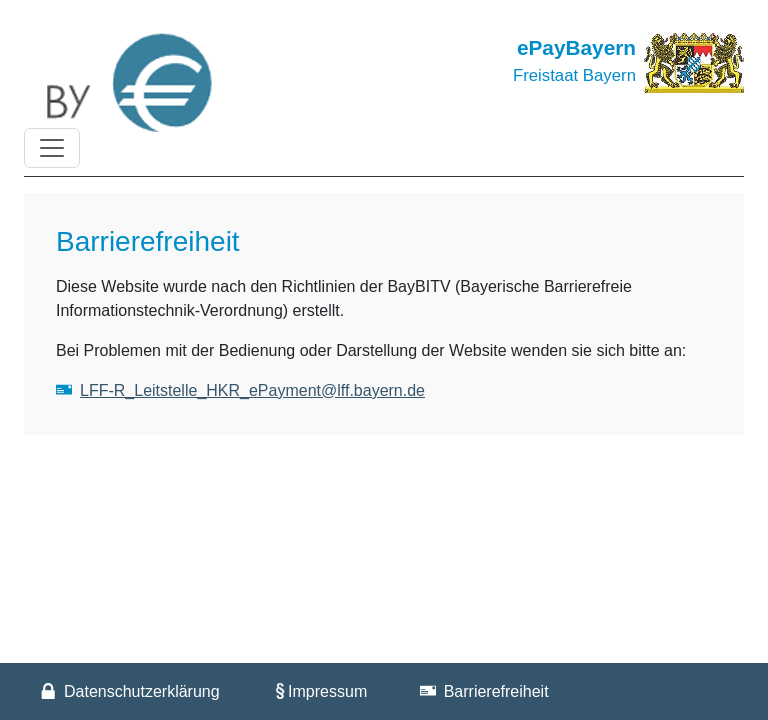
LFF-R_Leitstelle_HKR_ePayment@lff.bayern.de (252, 390)
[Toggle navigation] (52, 148)
